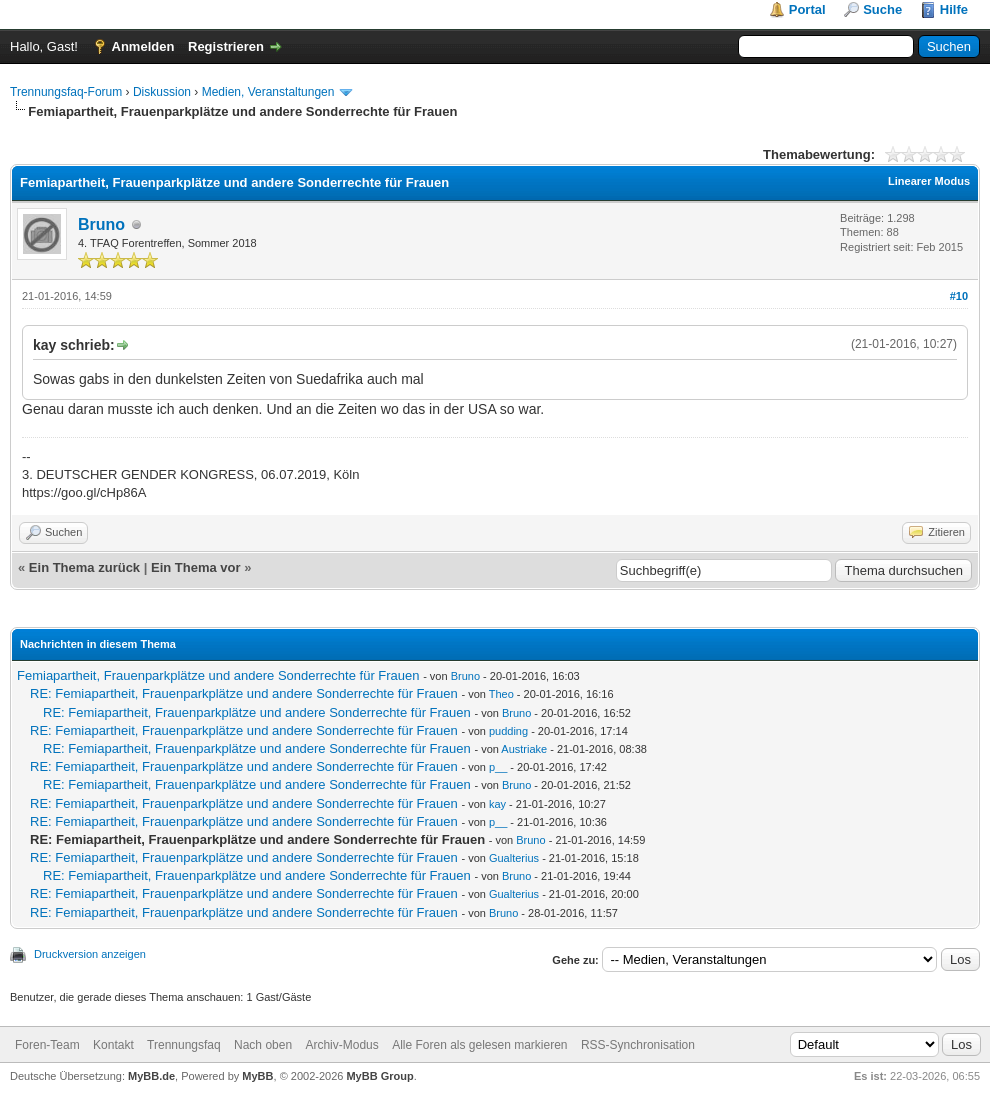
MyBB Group (379, 1076)
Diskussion (162, 92)
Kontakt (113, 1045)
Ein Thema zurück (84, 567)
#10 (959, 296)
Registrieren (226, 46)
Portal (807, 9)
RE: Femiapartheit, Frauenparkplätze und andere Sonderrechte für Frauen (244, 693)
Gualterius (514, 858)
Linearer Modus (929, 181)
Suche (882, 9)
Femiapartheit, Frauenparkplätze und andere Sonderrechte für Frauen (218, 675)
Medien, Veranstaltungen (268, 92)
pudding (508, 731)
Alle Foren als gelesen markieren (479, 1045)
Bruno (101, 224)
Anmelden (143, 46)
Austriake (524, 749)
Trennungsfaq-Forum (66, 92)
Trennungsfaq (184, 1045)
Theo (501, 694)
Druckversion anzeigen (90, 954)
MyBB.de (151, 1076)
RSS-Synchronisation (638, 1045)
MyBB (257, 1076)
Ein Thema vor (196, 567)
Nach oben (263, 1045)
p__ (498, 767)
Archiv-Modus (341, 1045)
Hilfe (954, 9)
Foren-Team (47, 1045)
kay (497, 804)
